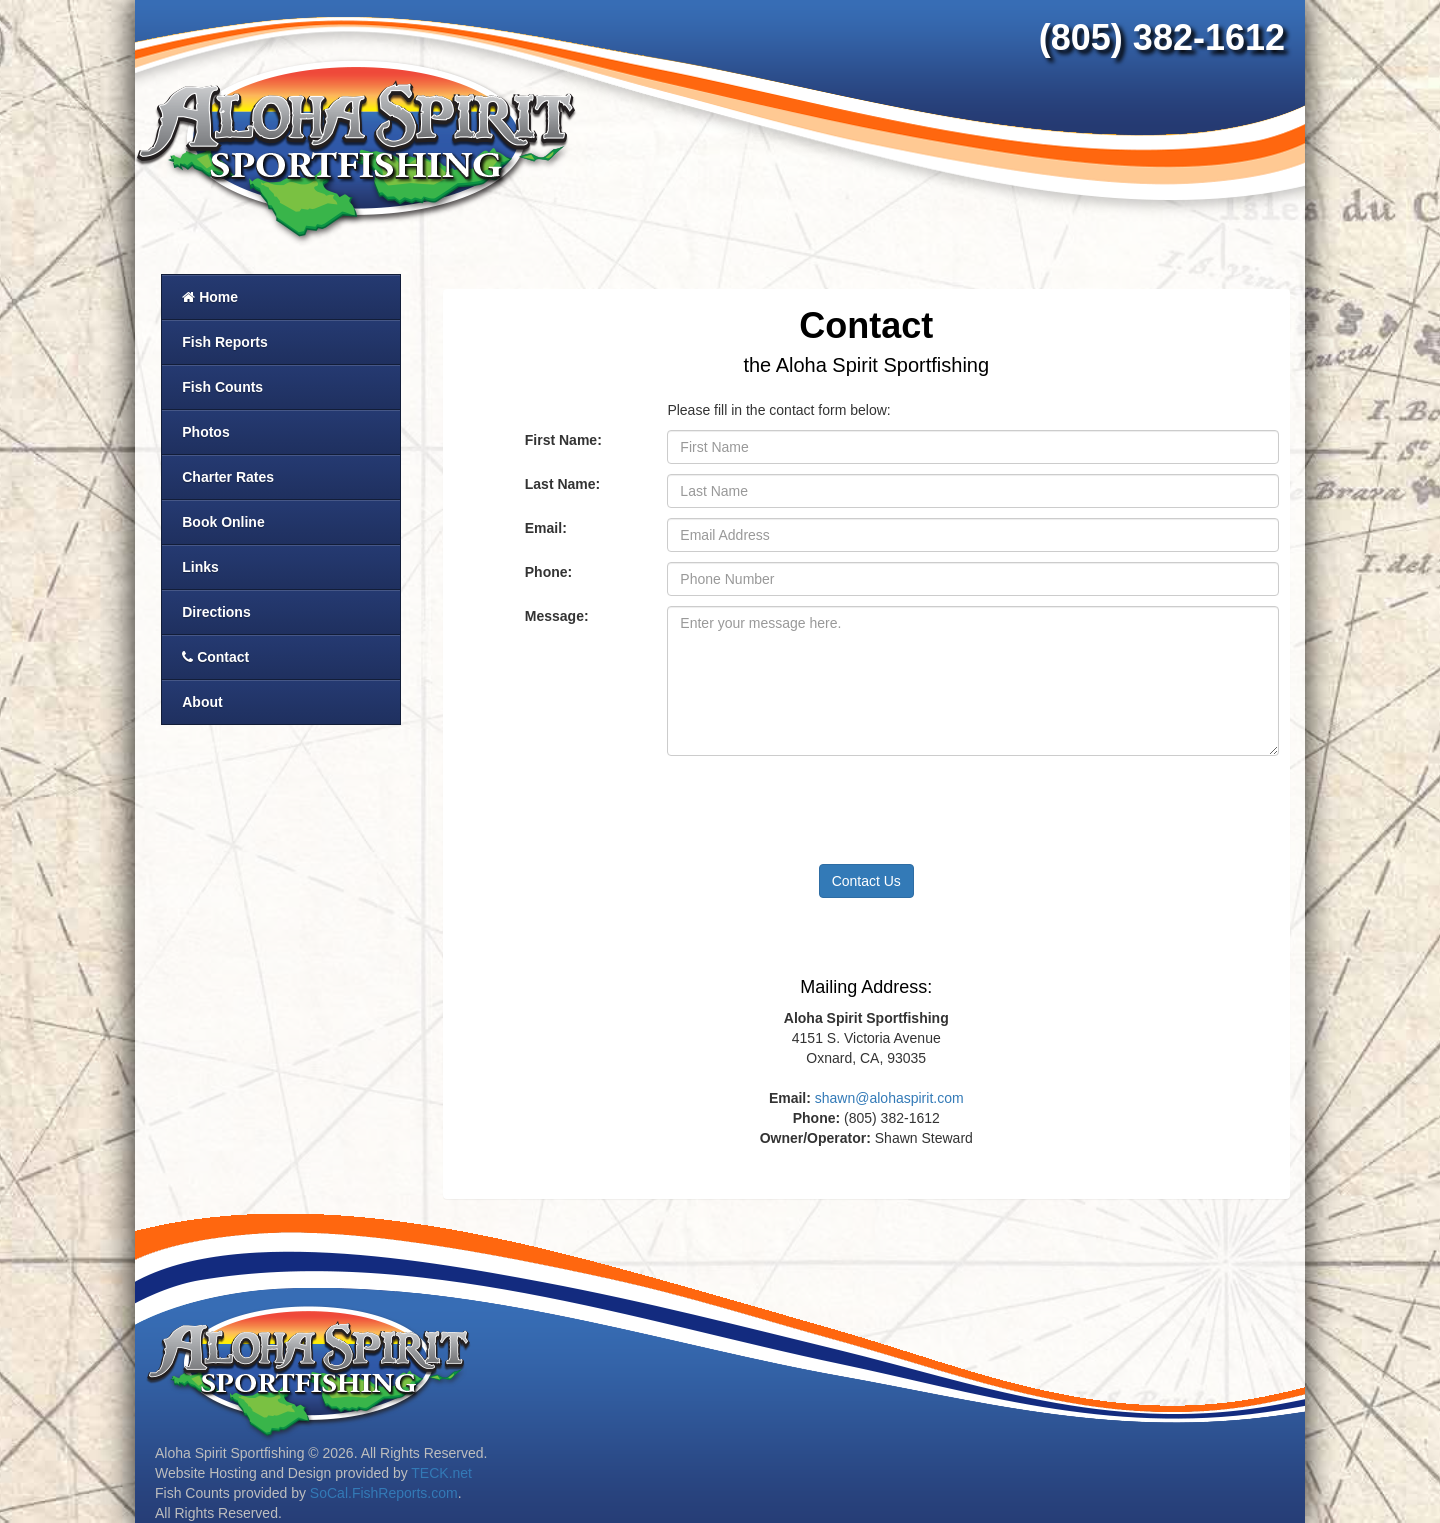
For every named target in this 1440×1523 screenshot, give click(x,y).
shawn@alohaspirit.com (889, 1098)
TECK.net (441, 1473)
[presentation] (819, 805)
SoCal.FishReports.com (384, 1493)
